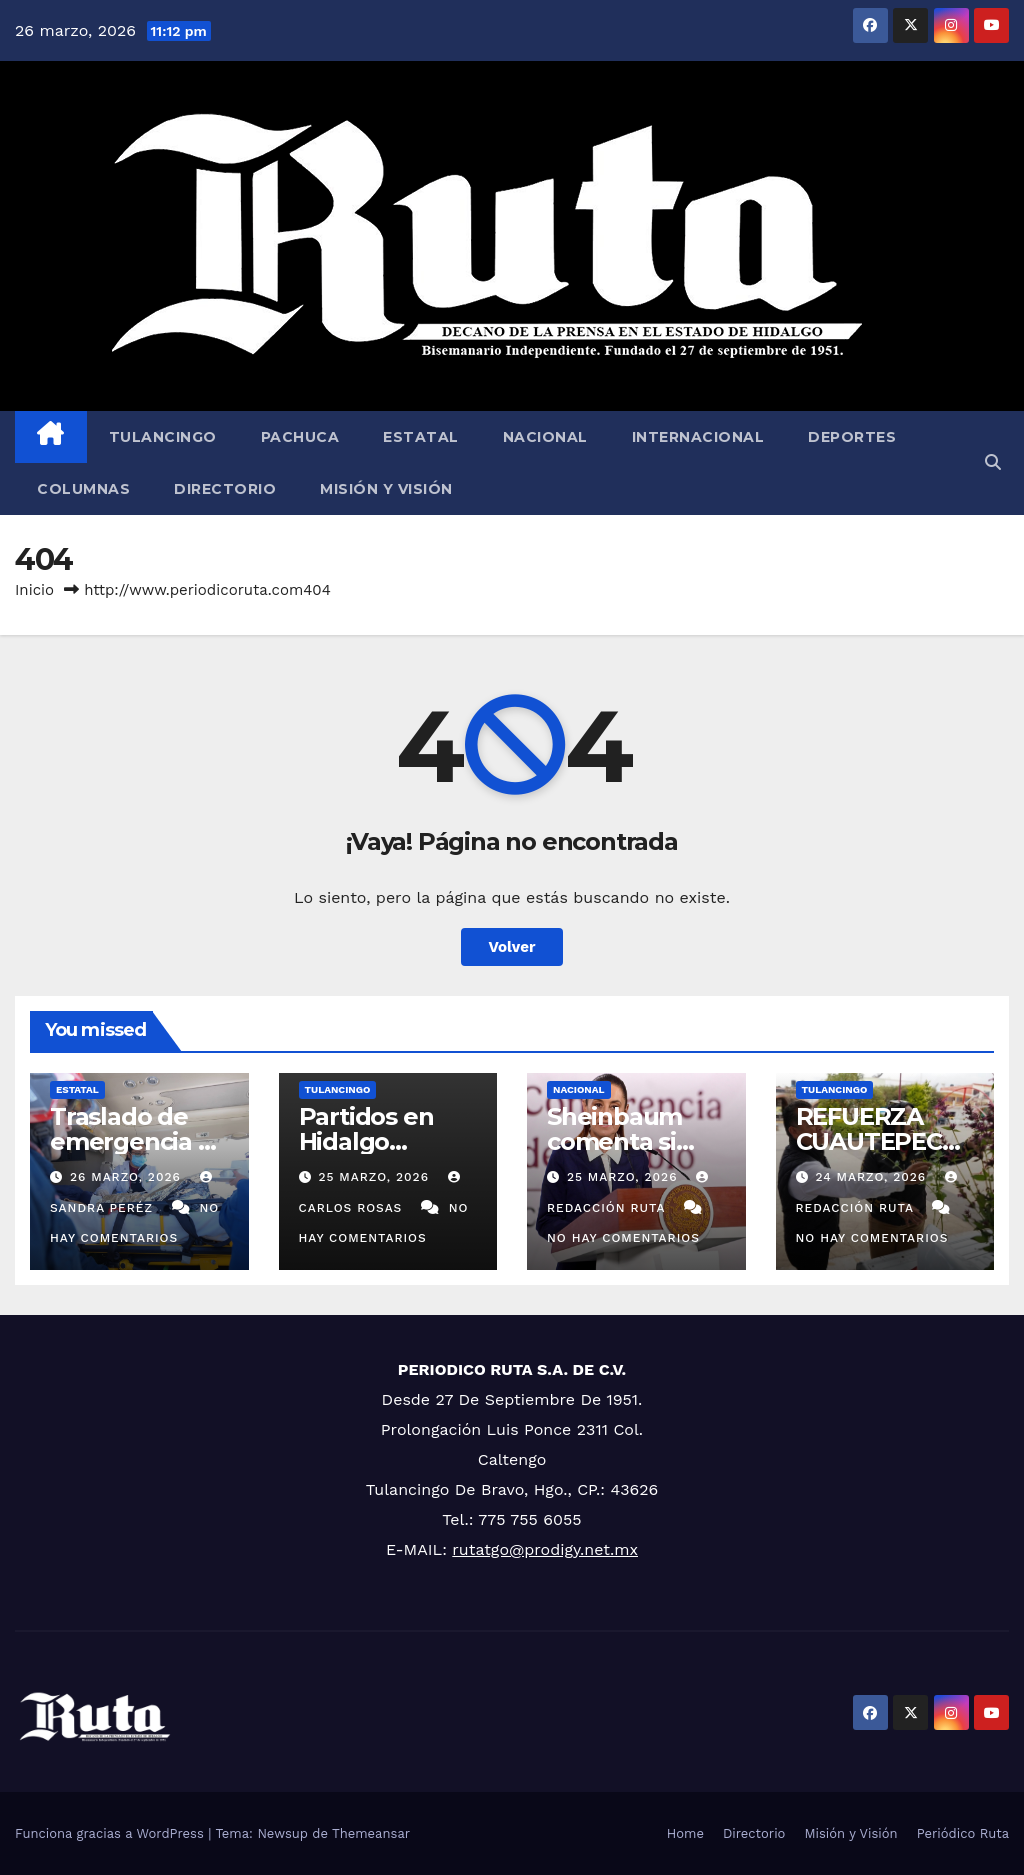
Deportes (852, 437)
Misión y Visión (386, 489)
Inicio (34, 590)
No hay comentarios (623, 1238)
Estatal (421, 437)
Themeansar (371, 1833)
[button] (993, 462)
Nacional (545, 437)
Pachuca (300, 437)
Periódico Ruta (963, 1833)
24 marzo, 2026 (873, 1177)
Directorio (225, 489)
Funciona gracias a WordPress (111, 1833)
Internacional (698, 437)
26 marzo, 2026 (128, 1177)
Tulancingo (163, 437)
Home (685, 1833)
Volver (512, 947)
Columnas (83, 489)
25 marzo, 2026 (375, 1177)
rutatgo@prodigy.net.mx (545, 1549)
